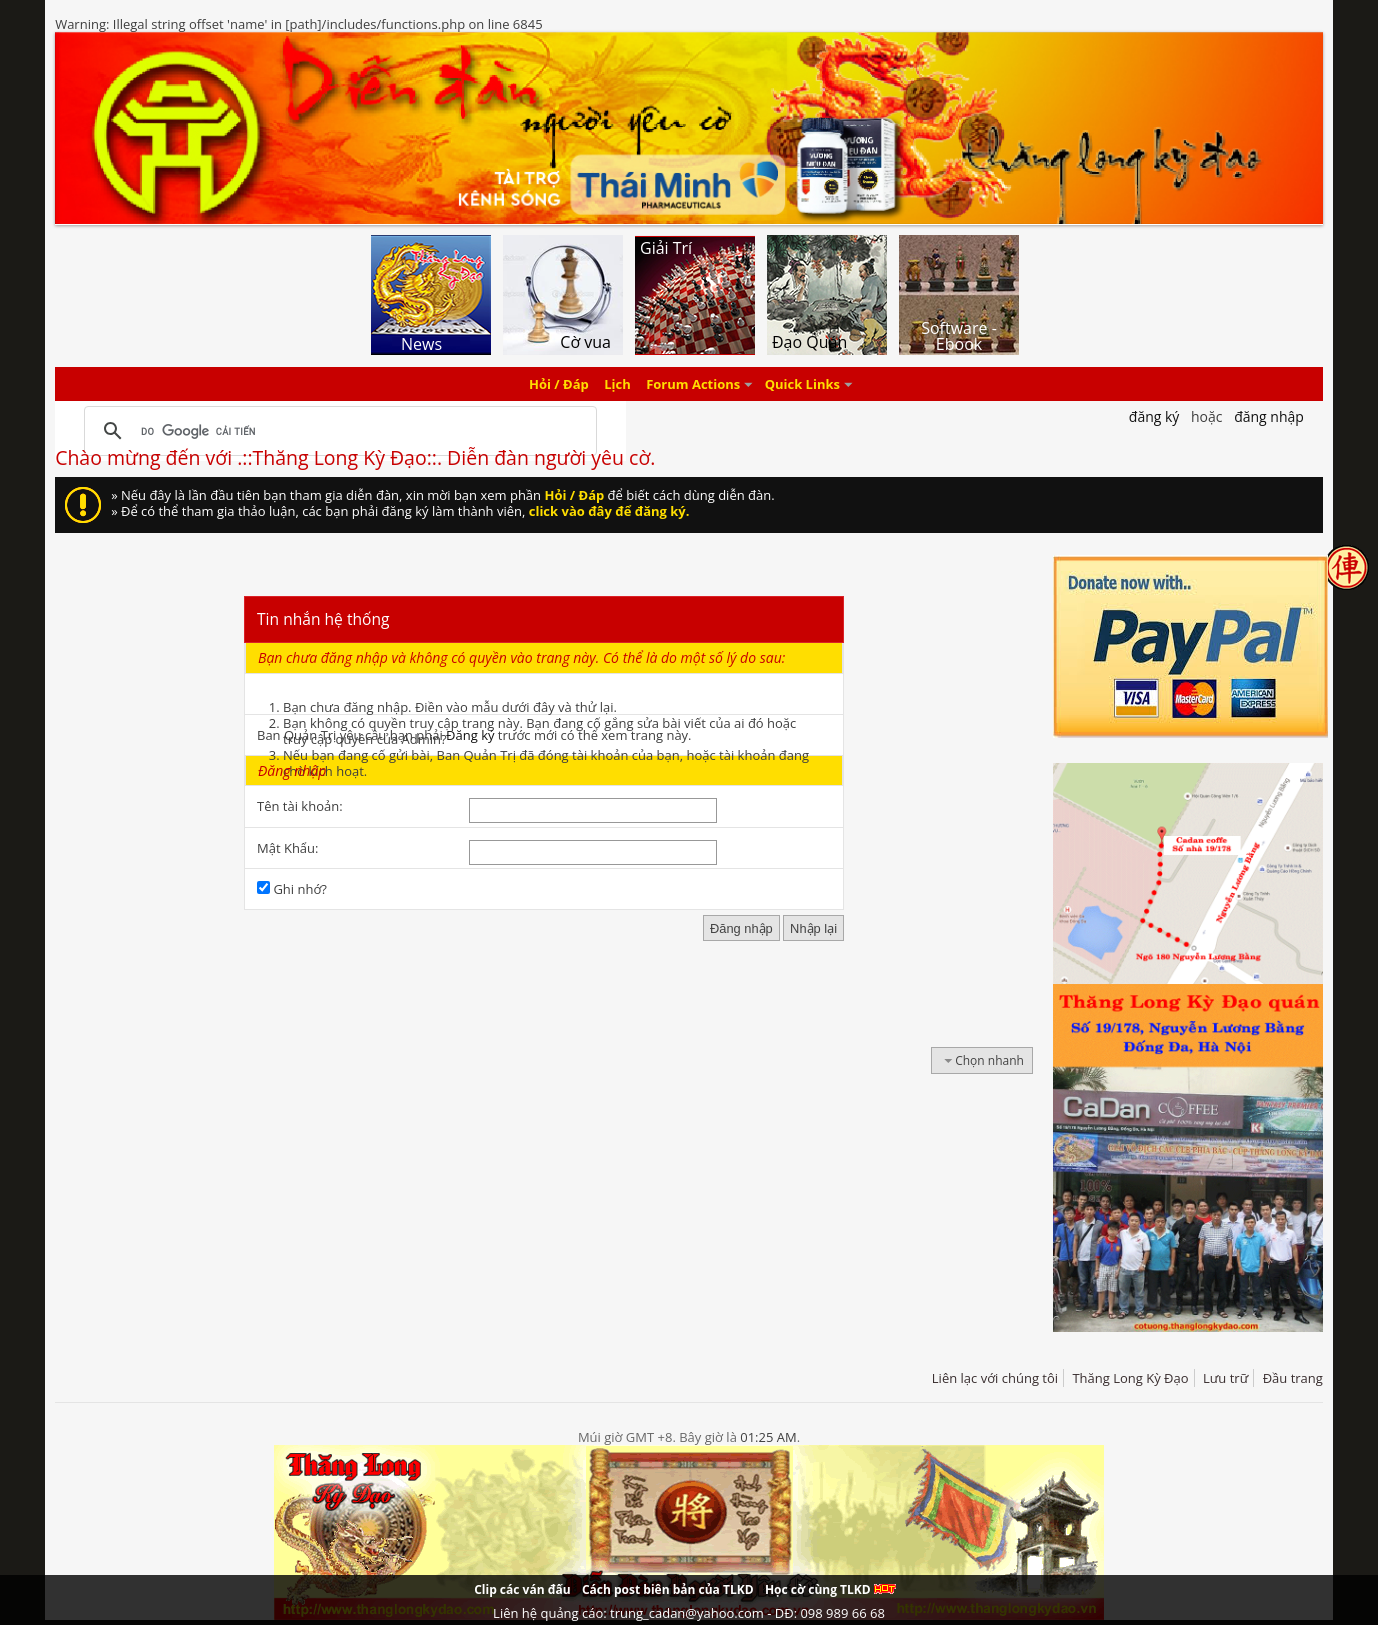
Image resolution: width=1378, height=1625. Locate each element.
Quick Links (802, 384)
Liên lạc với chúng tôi (995, 1378)
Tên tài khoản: (300, 806)
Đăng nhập (1269, 416)
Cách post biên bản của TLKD (668, 1589)
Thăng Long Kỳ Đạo (1130, 1378)
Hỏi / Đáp (559, 384)
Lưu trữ (1225, 1378)
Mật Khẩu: (287, 848)
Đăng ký (470, 735)
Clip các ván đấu (522, 1589)
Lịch (617, 384)
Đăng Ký (1154, 416)
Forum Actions (693, 384)
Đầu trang (1293, 1378)
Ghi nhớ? (292, 889)
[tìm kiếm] (337, 431)
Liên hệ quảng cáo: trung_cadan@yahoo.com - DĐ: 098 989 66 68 (689, 1613)
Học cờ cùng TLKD (830, 1589)
